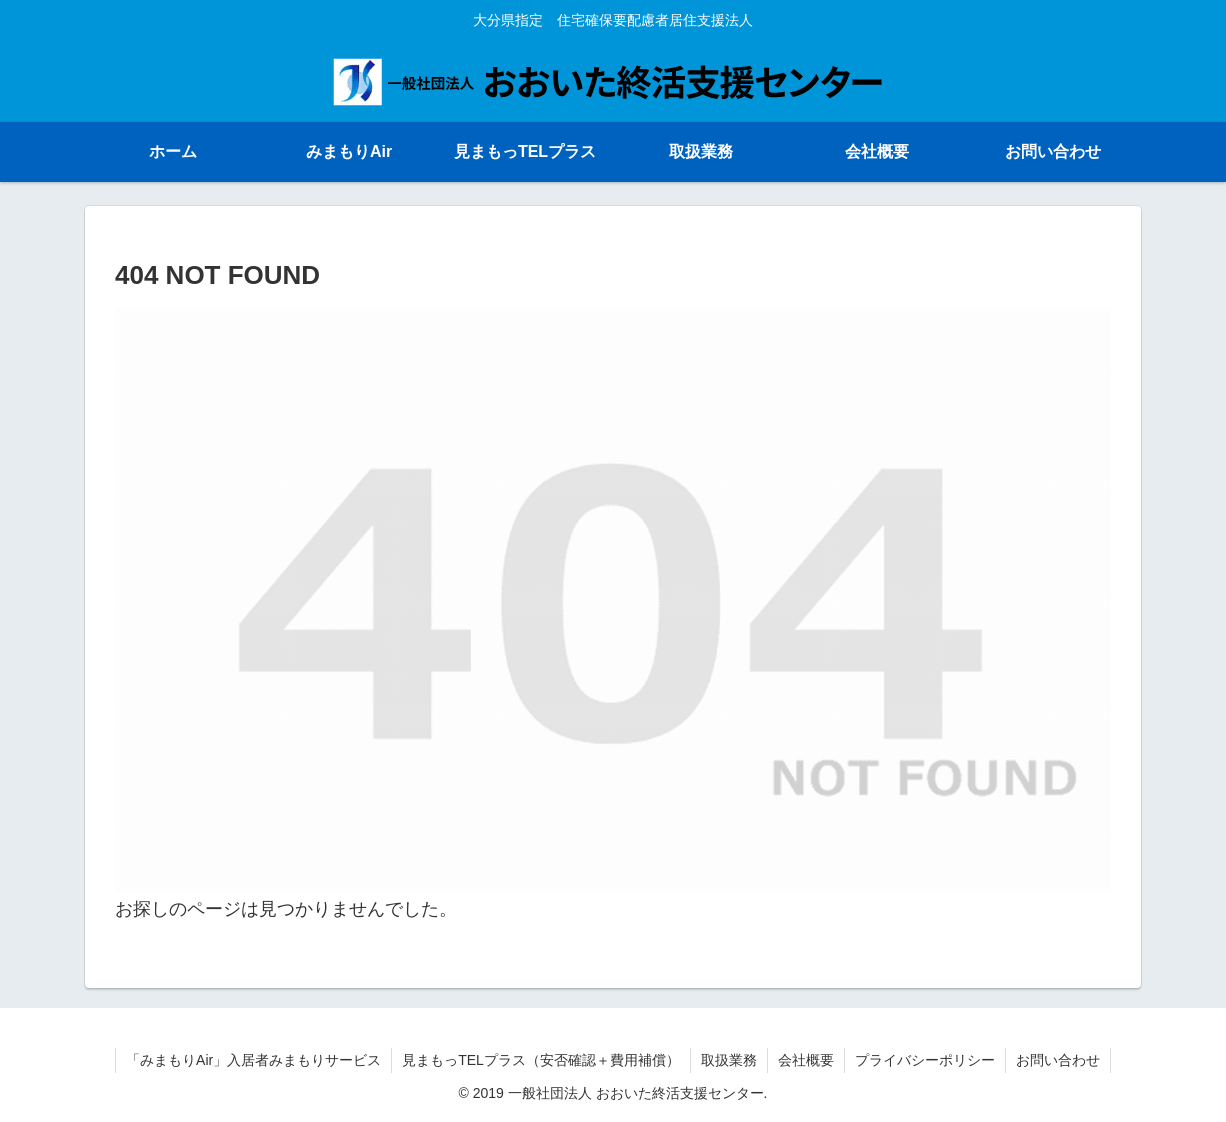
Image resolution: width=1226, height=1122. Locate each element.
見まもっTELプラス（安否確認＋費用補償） (541, 1060)
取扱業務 (729, 1060)
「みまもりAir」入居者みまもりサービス (253, 1060)
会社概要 (806, 1060)
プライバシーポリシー (925, 1060)
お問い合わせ (1058, 1060)
